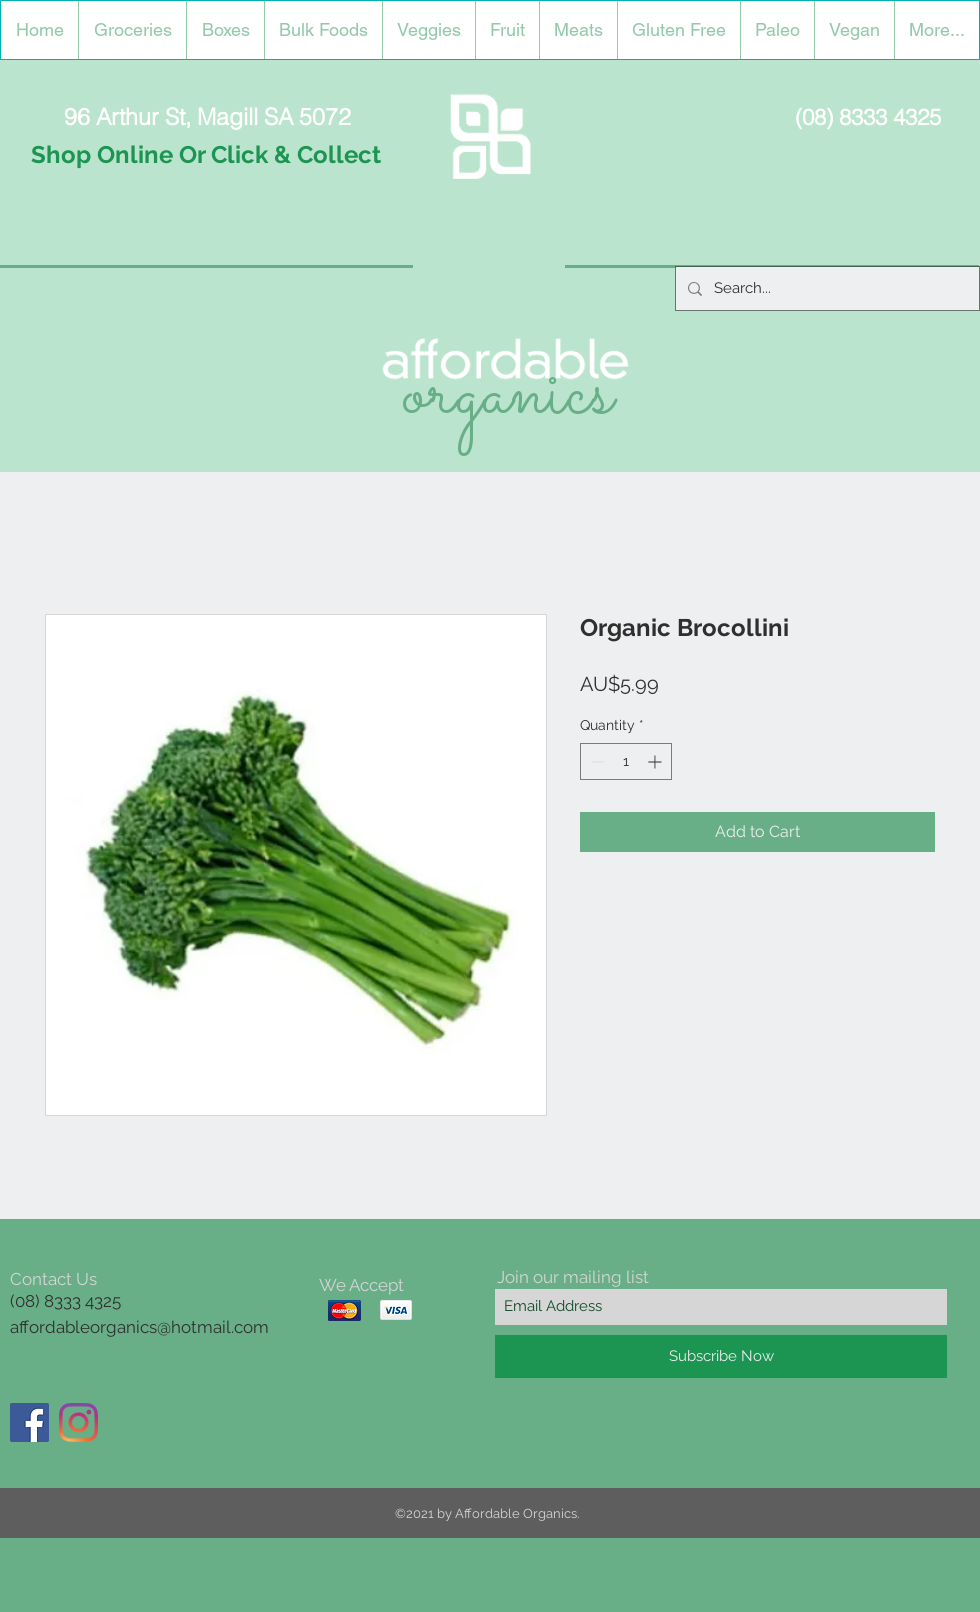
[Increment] (656, 761)
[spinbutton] (626, 761)
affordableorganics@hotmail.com (139, 1327)
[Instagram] (78, 1422)
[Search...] (825, 288)
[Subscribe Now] (721, 1356)
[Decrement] (595, 761)
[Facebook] (29, 1422)
